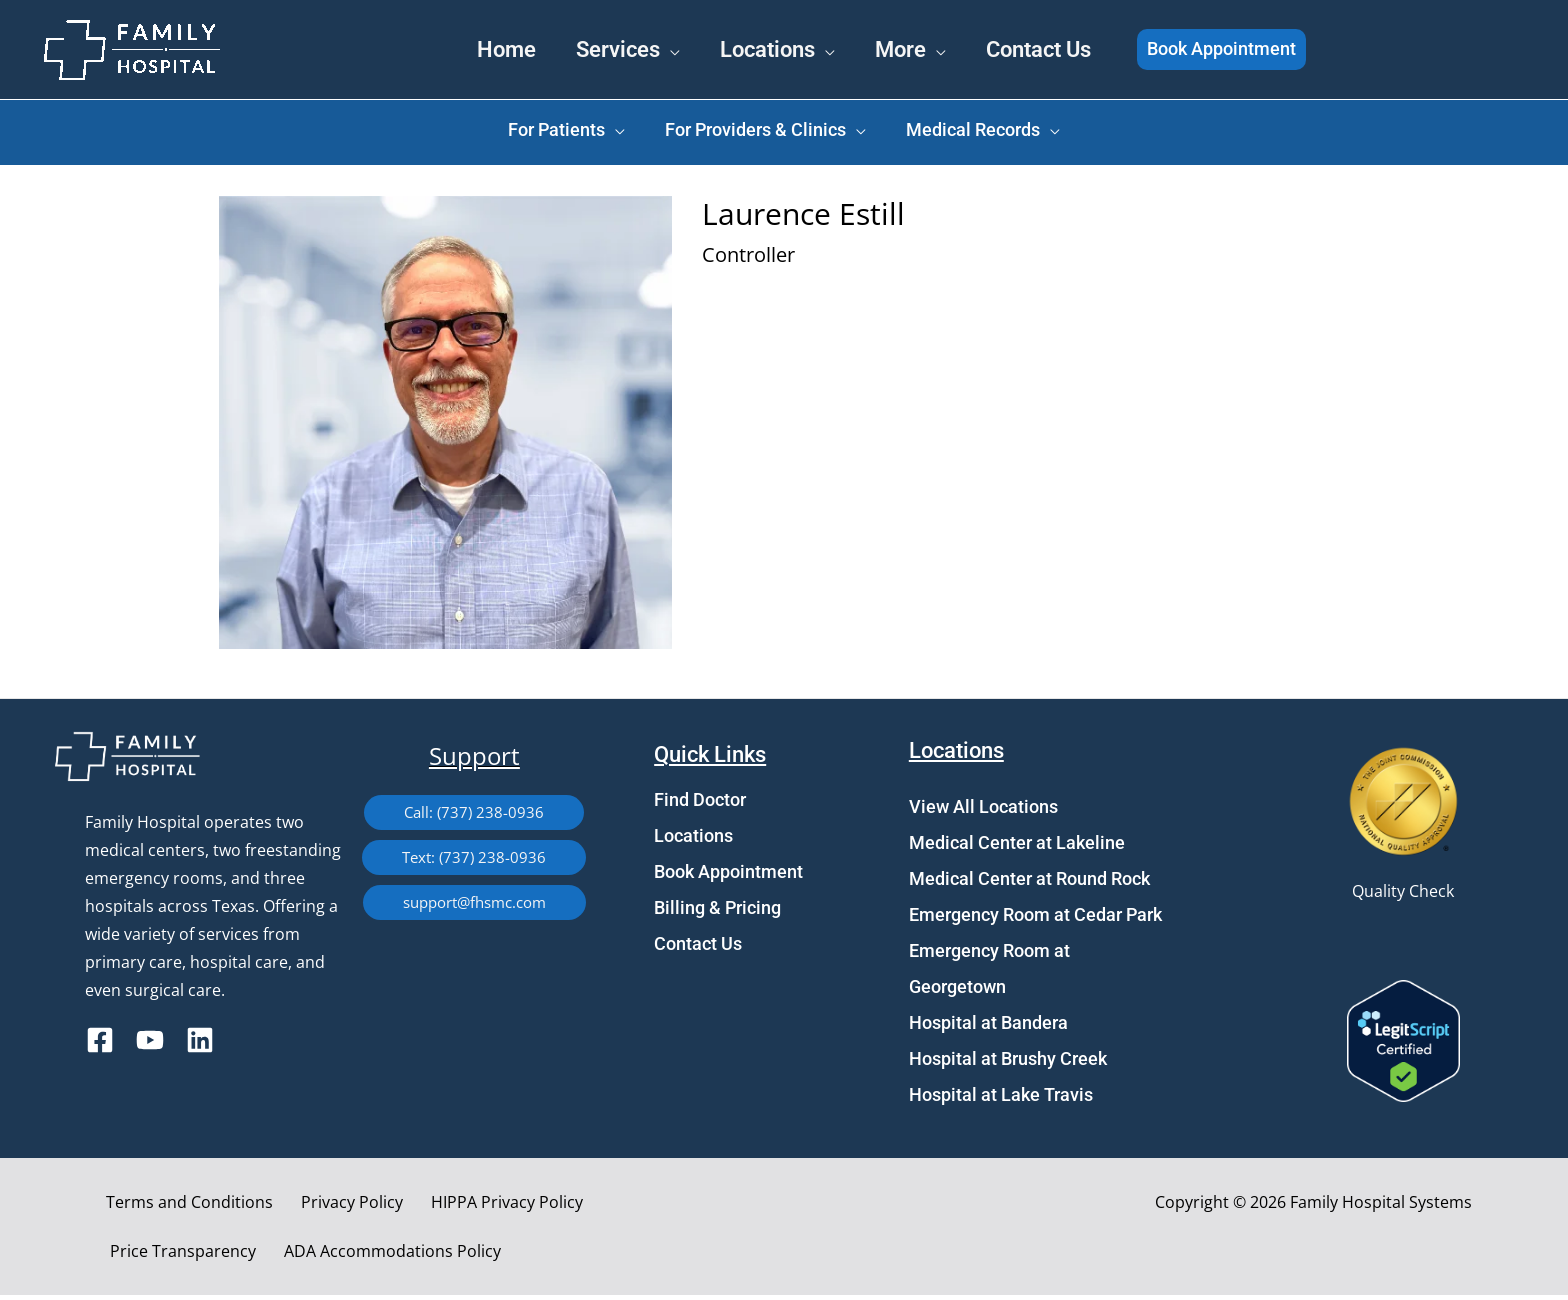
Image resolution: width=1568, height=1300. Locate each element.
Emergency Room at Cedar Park (1035, 919)
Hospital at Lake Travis (1001, 1099)
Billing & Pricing (717, 912)
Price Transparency (639, 1207)
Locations (693, 840)
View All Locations (983, 811)
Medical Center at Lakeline (1017, 847)
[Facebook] (100, 1045)
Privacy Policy (331, 1207)
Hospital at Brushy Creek (1008, 1063)
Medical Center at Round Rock (1029, 883)
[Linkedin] (200, 1045)
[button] (1276, 50)
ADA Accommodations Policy (213, 1256)
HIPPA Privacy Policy (474, 1207)
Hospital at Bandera (988, 1027)
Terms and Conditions (180, 1207)
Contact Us (698, 948)
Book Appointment (728, 876)
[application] (639, 47)
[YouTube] (150, 1045)
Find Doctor (700, 804)
